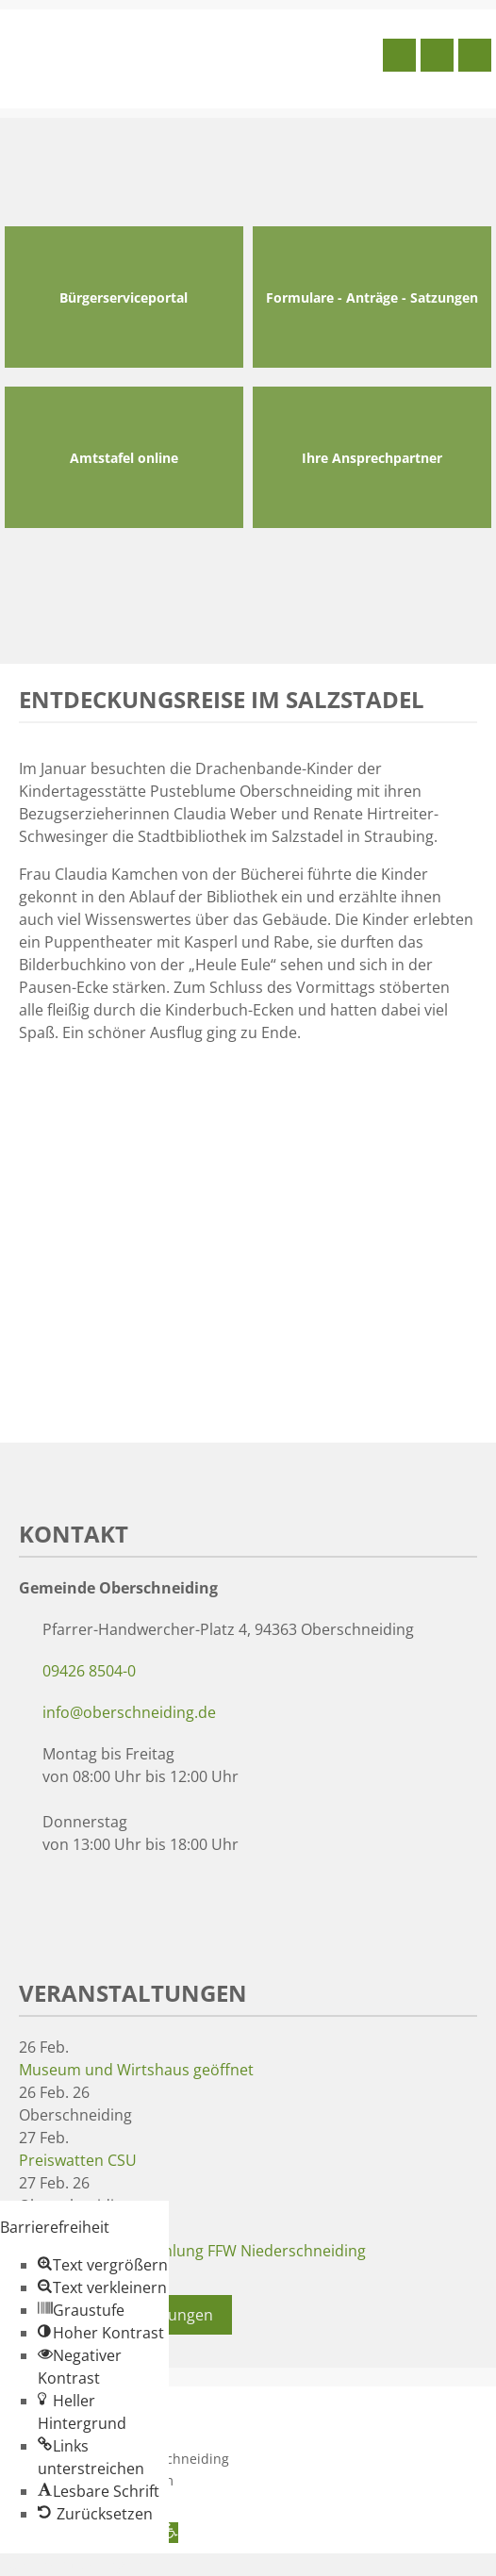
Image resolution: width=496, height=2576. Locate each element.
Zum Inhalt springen (71, 2564)
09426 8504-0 (89, 1670)
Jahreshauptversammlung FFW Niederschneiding (192, 2250)
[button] (103, 2264)
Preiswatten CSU (78, 2160)
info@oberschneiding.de (129, 1712)
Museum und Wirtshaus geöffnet (136, 2069)
